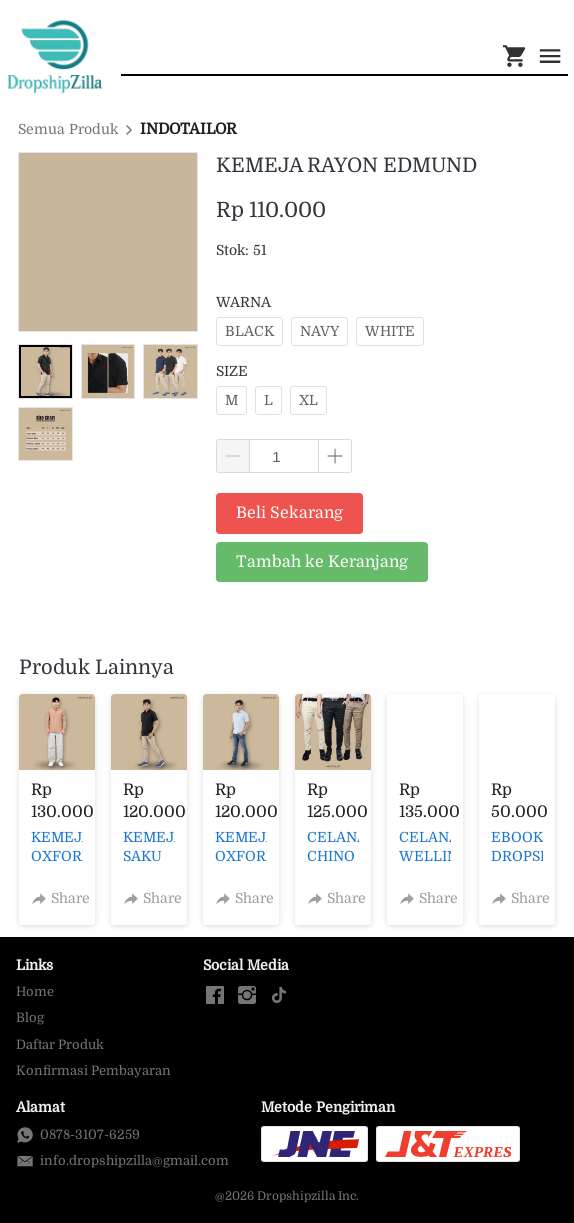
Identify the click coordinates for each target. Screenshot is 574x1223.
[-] (215, 996)
